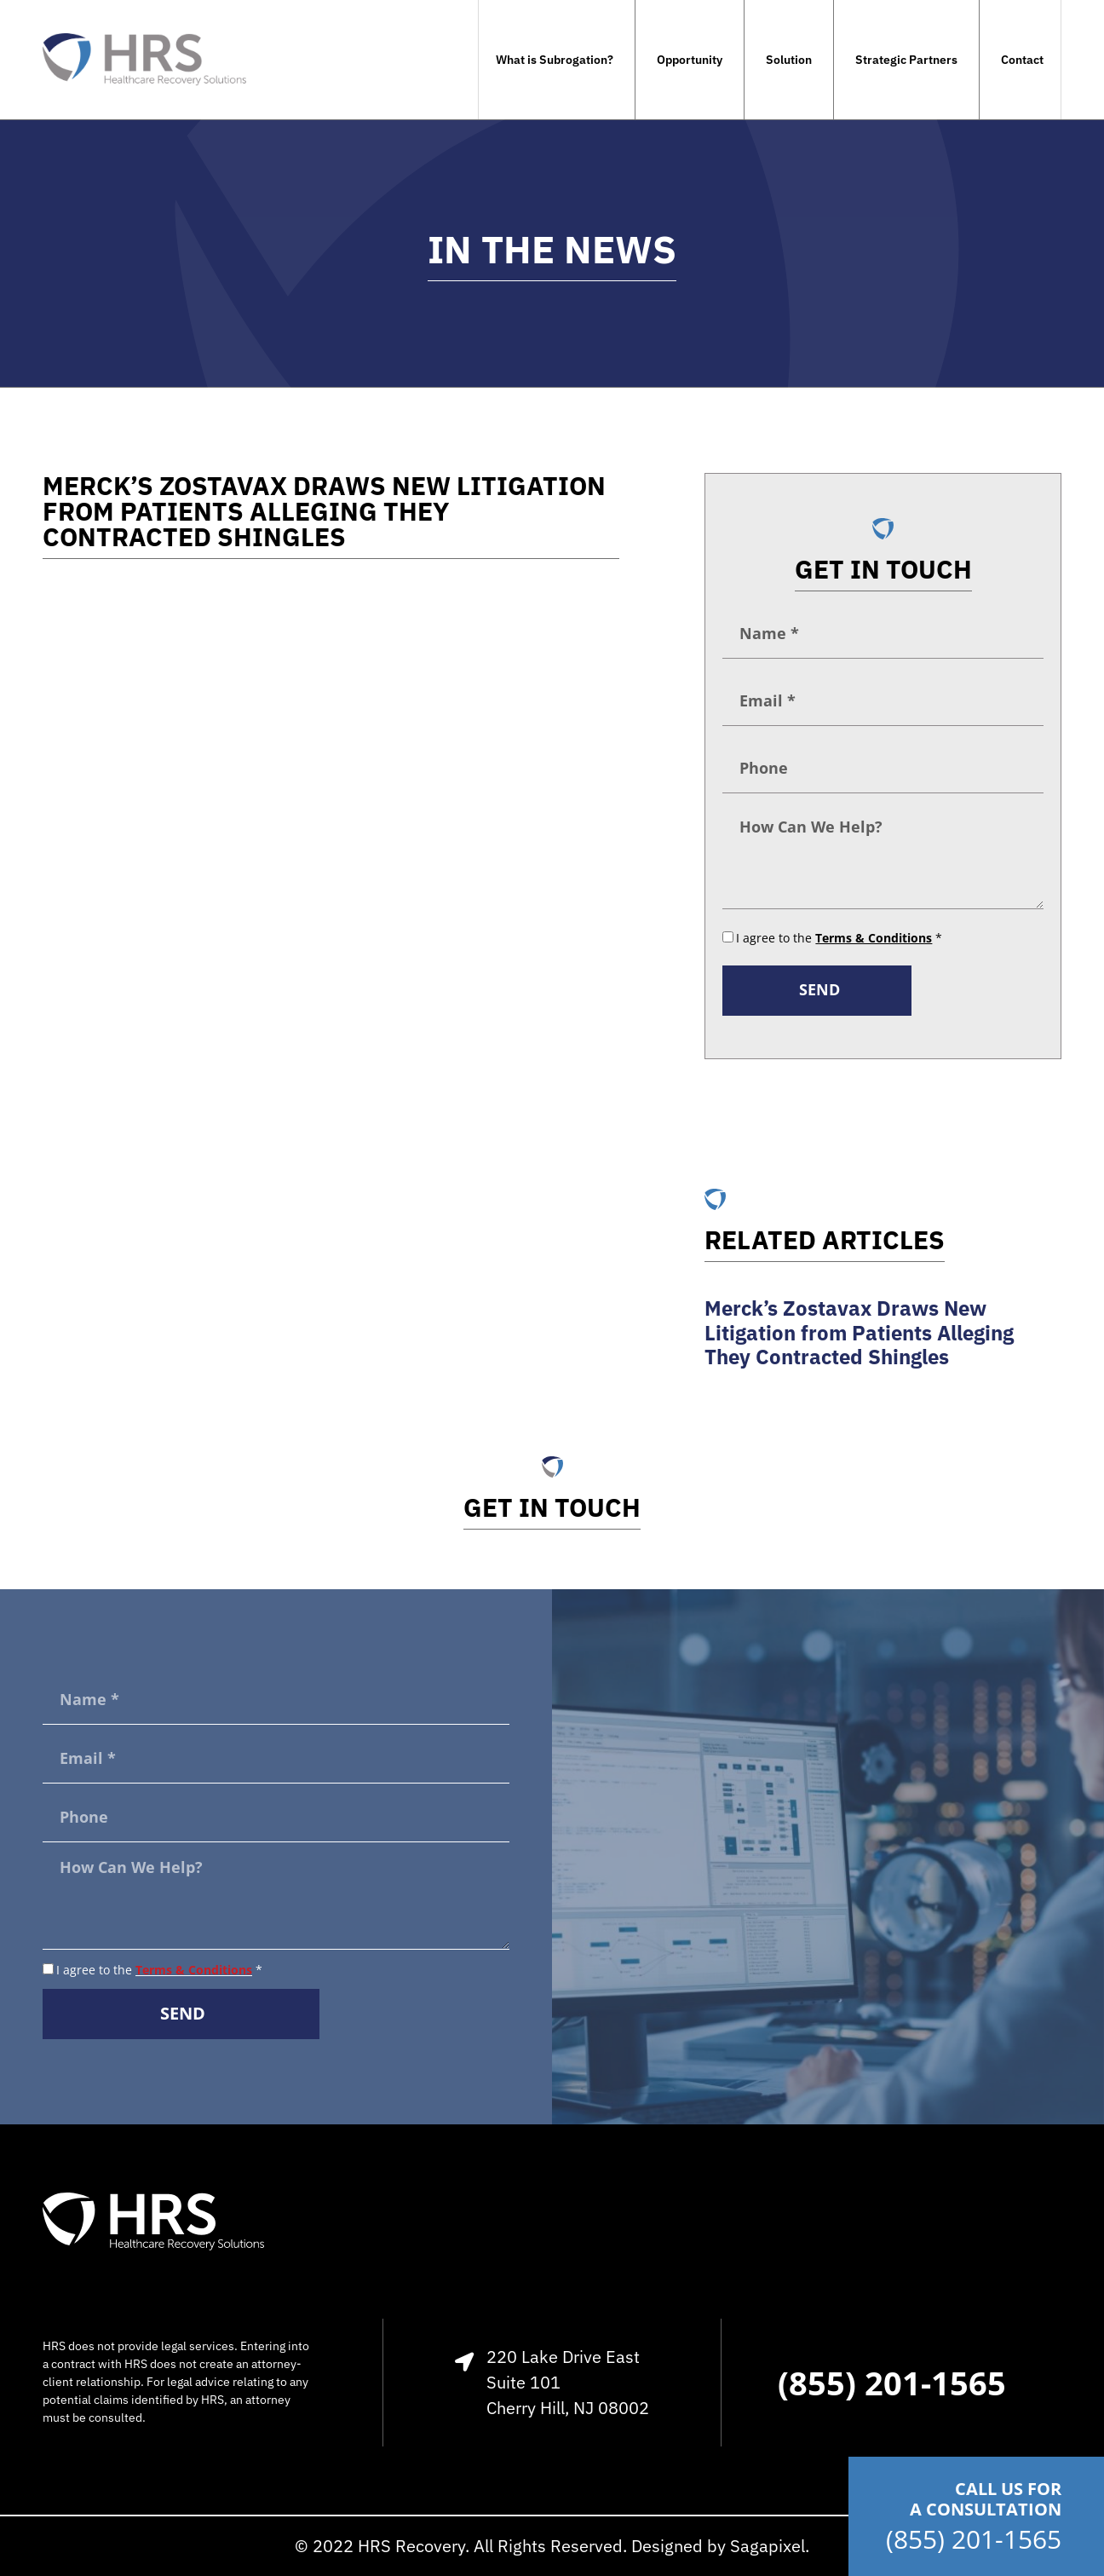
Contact (1022, 59)
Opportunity (689, 59)
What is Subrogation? (554, 59)
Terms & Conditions (193, 1970)
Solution (789, 59)
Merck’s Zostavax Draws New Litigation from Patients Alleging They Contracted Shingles (859, 1332)
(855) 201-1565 (973, 2538)
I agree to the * (839, 938)
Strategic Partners (906, 59)
